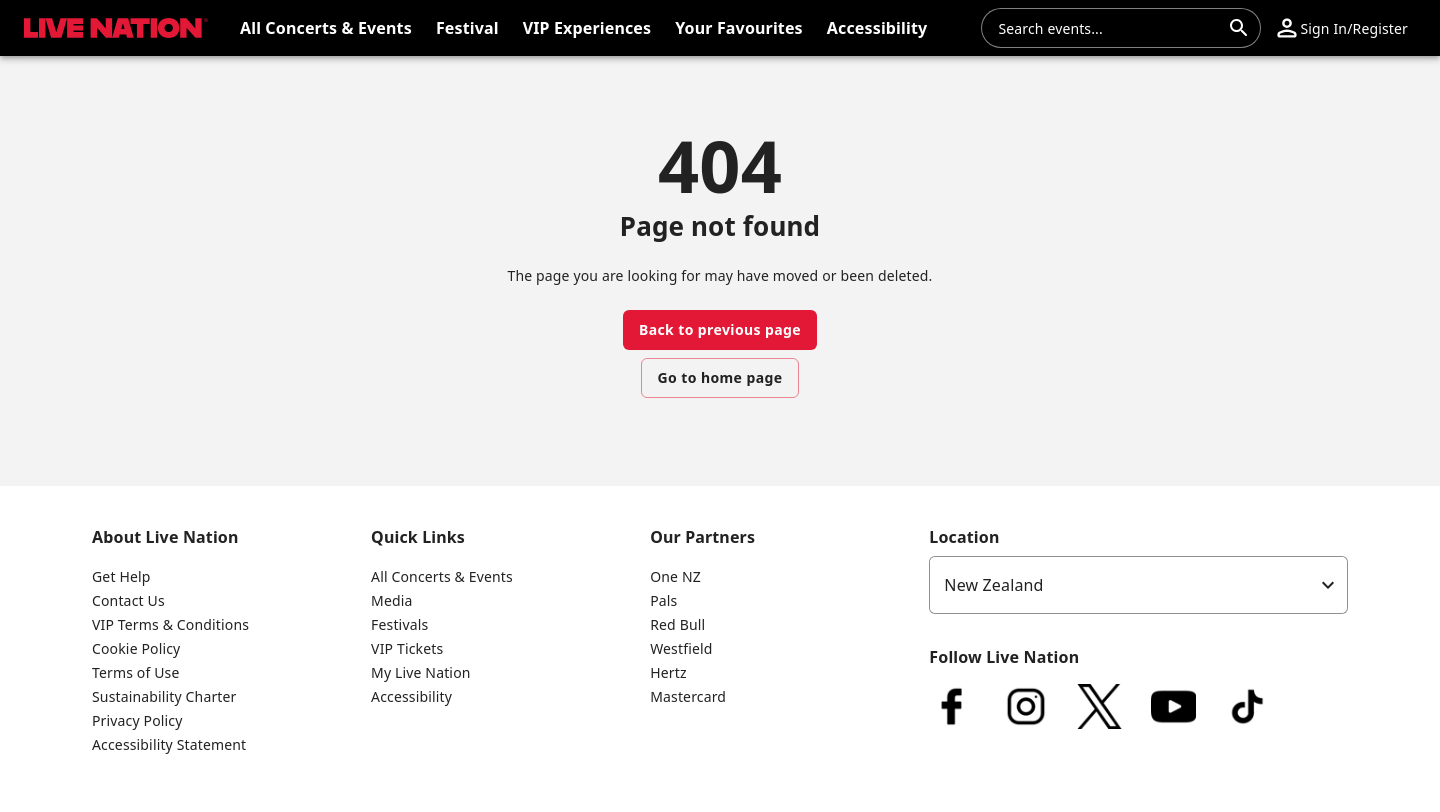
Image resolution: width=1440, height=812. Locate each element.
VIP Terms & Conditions (170, 624)
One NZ (675, 576)
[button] (1342, 28)
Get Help (121, 576)
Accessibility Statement (169, 744)
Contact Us (128, 600)
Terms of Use (135, 672)
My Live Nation (420, 672)
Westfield (681, 648)
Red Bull (677, 624)
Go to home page (720, 377)
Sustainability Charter (164, 696)
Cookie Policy (136, 648)
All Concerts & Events (442, 576)
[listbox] (1138, 585)
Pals (663, 600)
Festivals (399, 624)
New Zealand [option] (993, 585)
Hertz (668, 672)
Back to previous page (720, 329)
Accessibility (411, 696)
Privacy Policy (137, 720)
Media (391, 600)
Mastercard (688, 696)
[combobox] (1109, 28)
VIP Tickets (407, 648)
